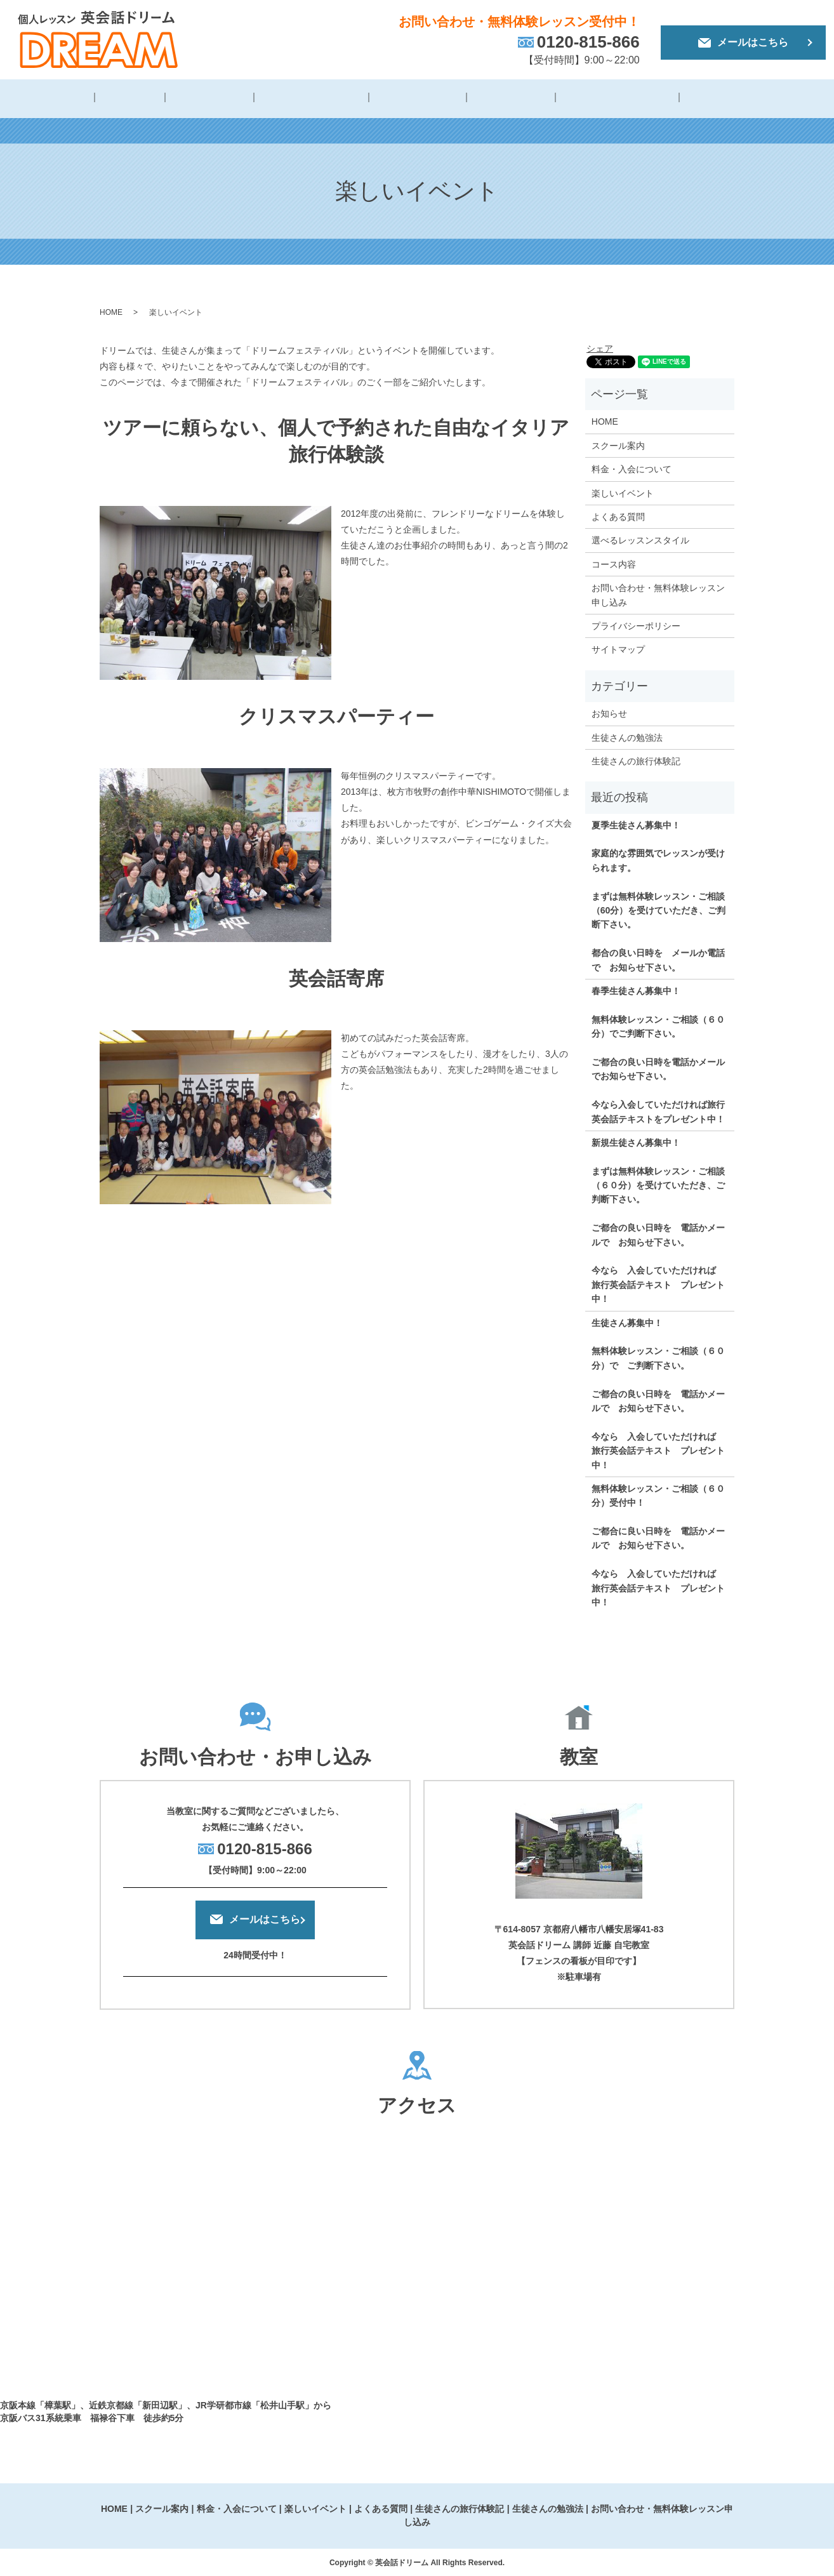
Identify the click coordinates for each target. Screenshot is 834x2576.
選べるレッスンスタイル (640, 538)
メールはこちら (743, 42)
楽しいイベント (407, 99)
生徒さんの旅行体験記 (589, 99)
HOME (94, 99)
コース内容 (614, 562)
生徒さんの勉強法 (698, 99)
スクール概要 (215, 99)
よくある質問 (491, 99)
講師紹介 (146, 99)
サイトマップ (618, 647)
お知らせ (609, 712)
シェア (599, 347)
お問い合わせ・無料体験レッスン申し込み (658, 593)
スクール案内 (618, 444)
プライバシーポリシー (636, 624)
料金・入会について (308, 99)
